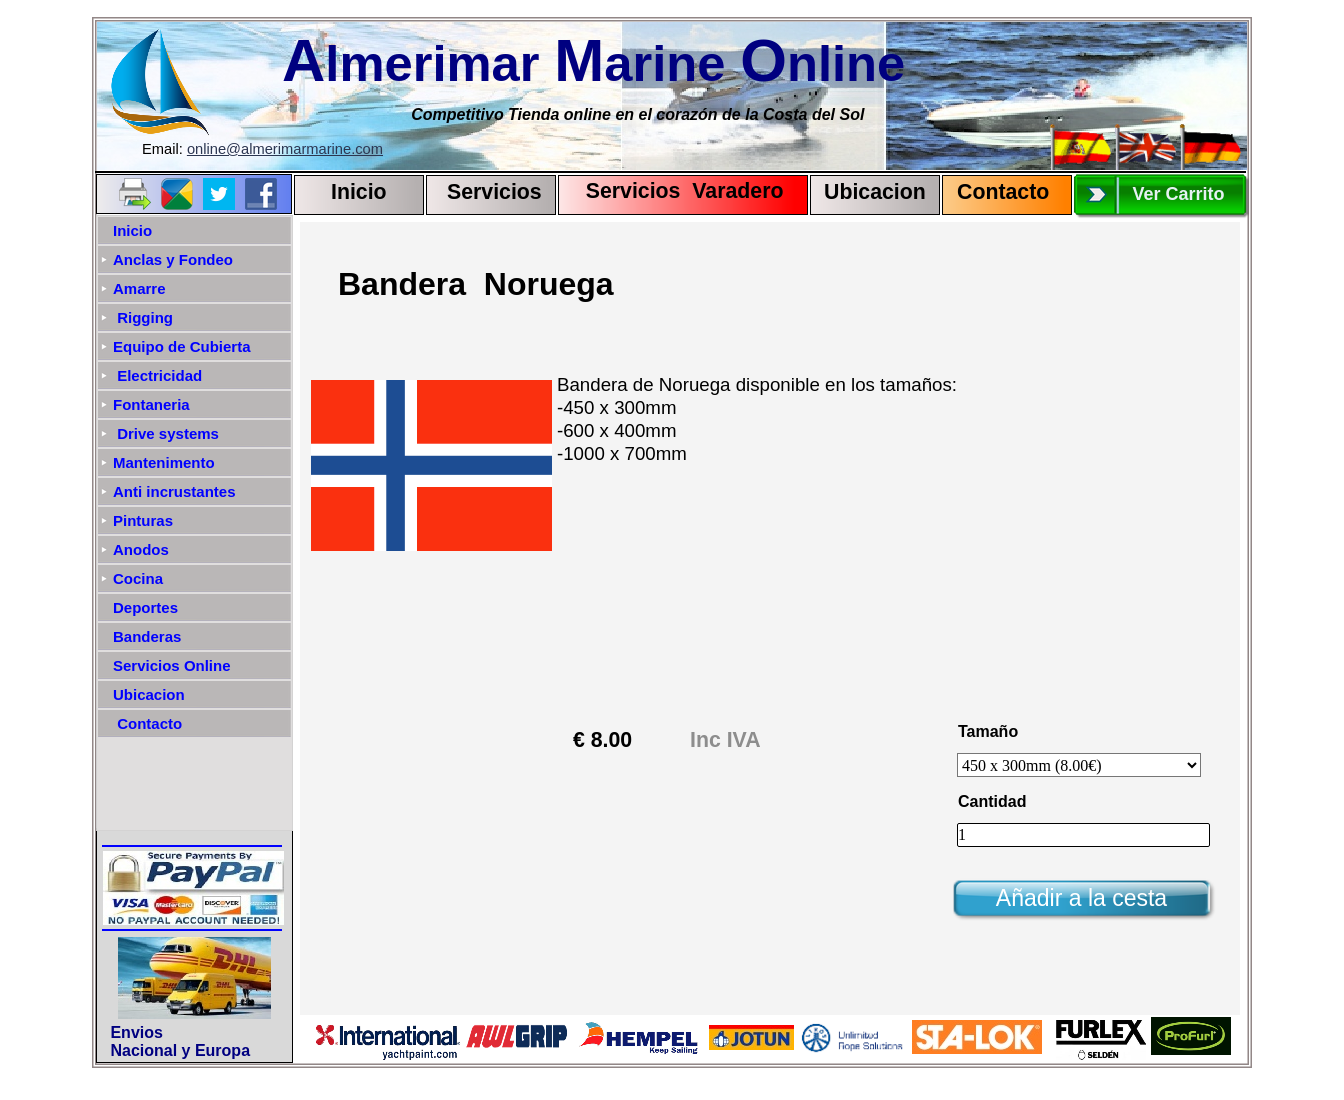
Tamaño (988, 731)
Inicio (359, 192)
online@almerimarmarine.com (285, 149)
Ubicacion (875, 192)
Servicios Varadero (675, 191)
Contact (996, 192)
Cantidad (992, 801)
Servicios (494, 192)
